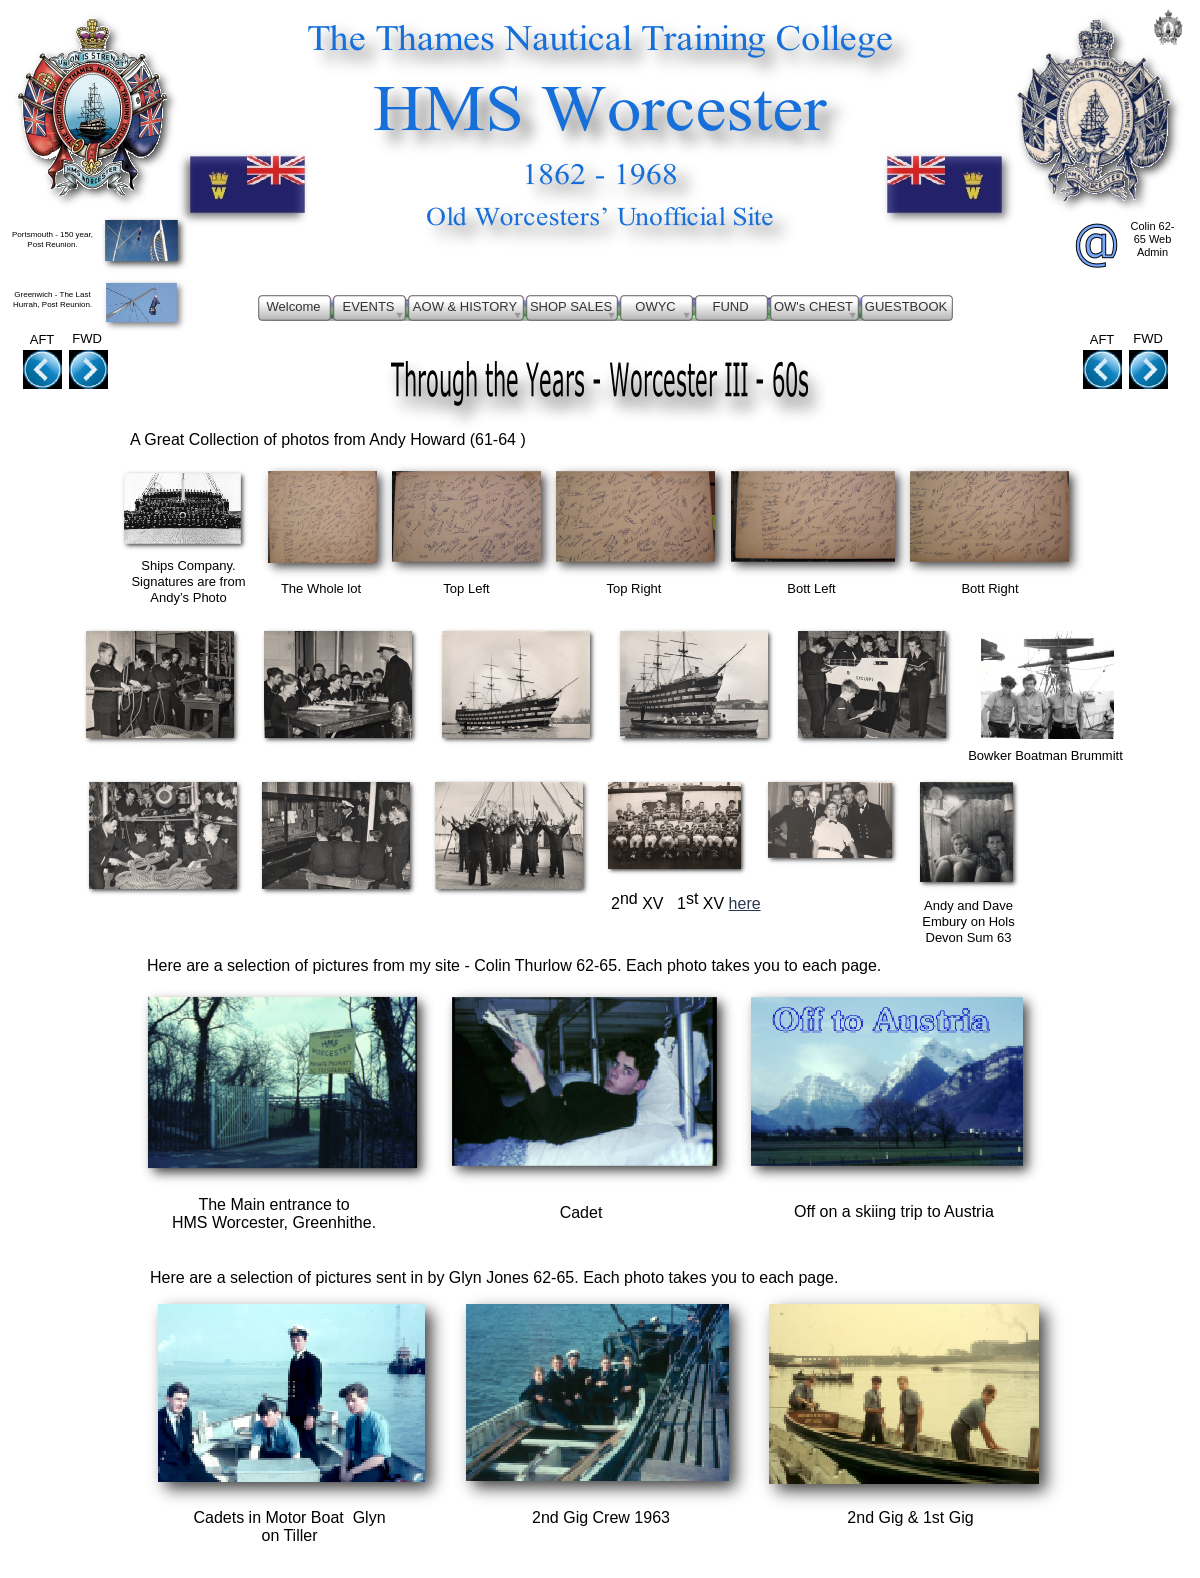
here (745, 903)
